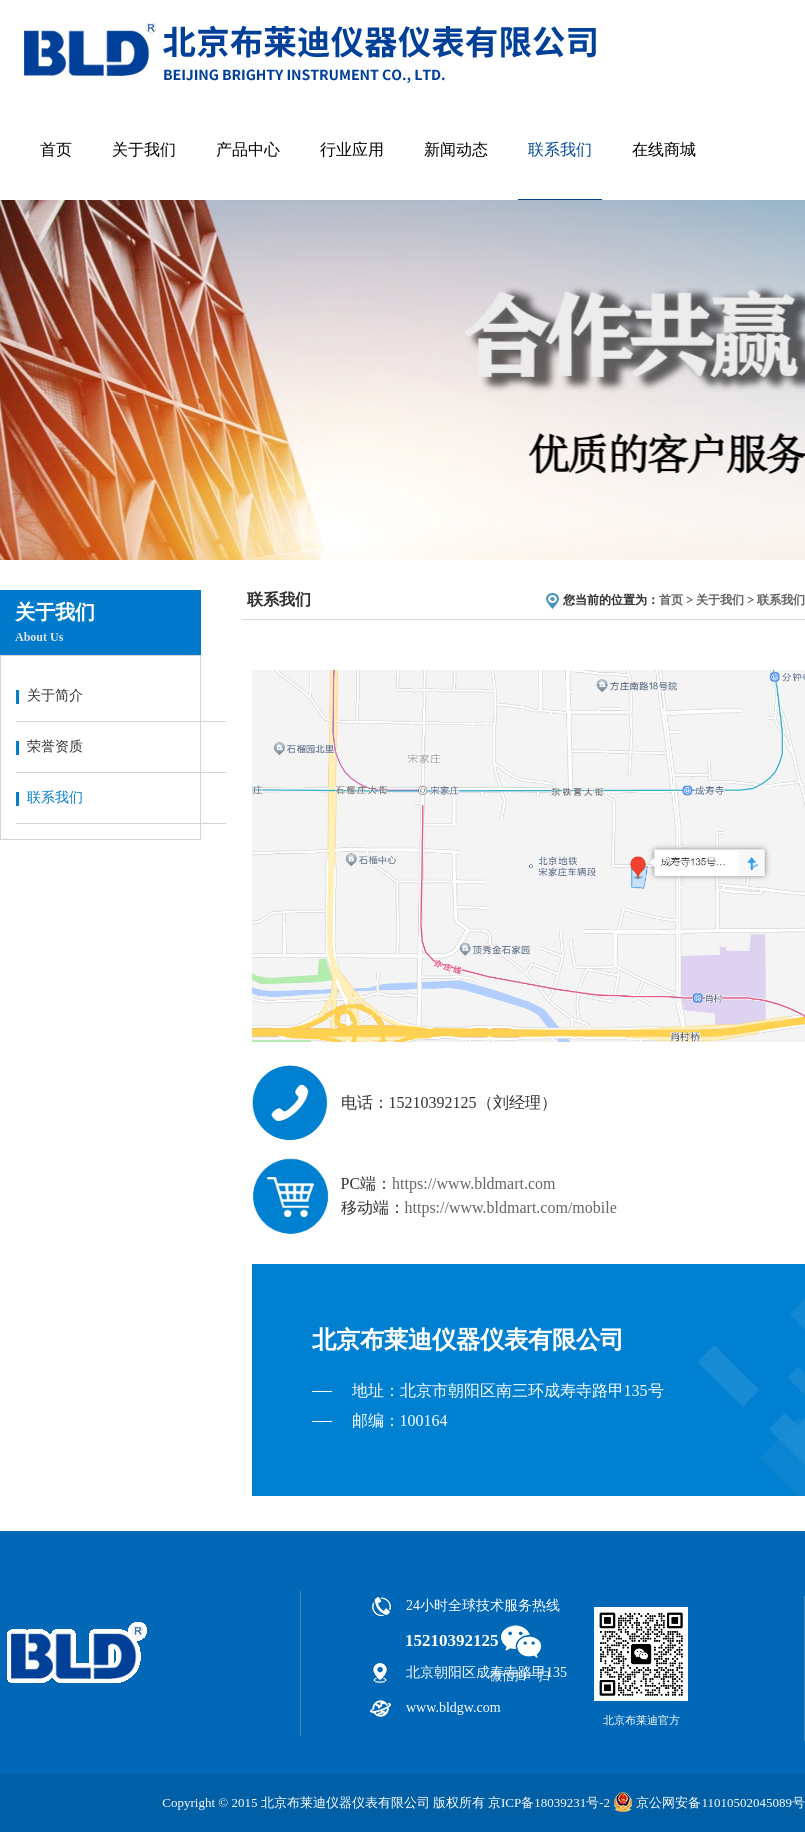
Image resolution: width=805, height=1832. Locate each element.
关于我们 (144, 149)
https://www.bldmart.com (473, 1183)
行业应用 (352, 149)
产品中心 (248, 149)
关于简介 (55, 695)
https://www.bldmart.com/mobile (511, 1207)
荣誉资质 (55, 746)
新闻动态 (456, 149)
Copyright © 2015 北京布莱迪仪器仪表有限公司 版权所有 (323, 1802)
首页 (56, 149)
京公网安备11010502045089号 (707, 1802)
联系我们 (560, 149)
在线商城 (664, 149)
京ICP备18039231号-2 (549, 1802)
